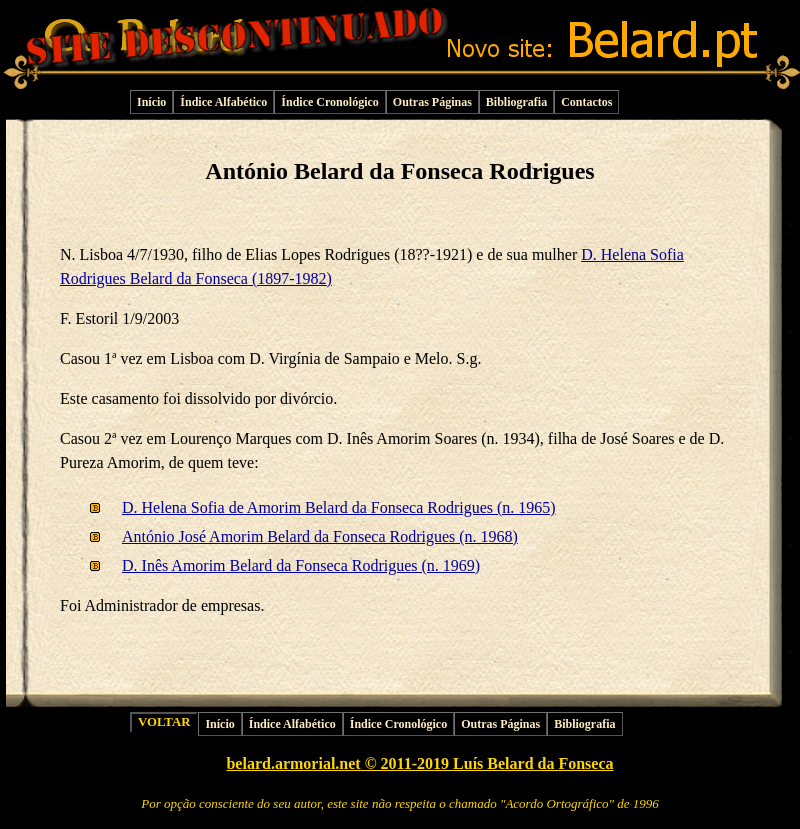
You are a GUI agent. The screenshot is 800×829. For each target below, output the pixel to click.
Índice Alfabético (223, 102)
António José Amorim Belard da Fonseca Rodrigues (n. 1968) (320, 536)
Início (151, 102)
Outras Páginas (432, 102)
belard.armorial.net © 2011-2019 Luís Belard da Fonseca (419, 763)
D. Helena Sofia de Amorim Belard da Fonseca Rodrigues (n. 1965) (339, 507)
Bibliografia (516, 102)
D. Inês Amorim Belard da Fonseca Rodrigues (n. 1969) (301, 565)
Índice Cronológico (329, 102)
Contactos (586, 102)
